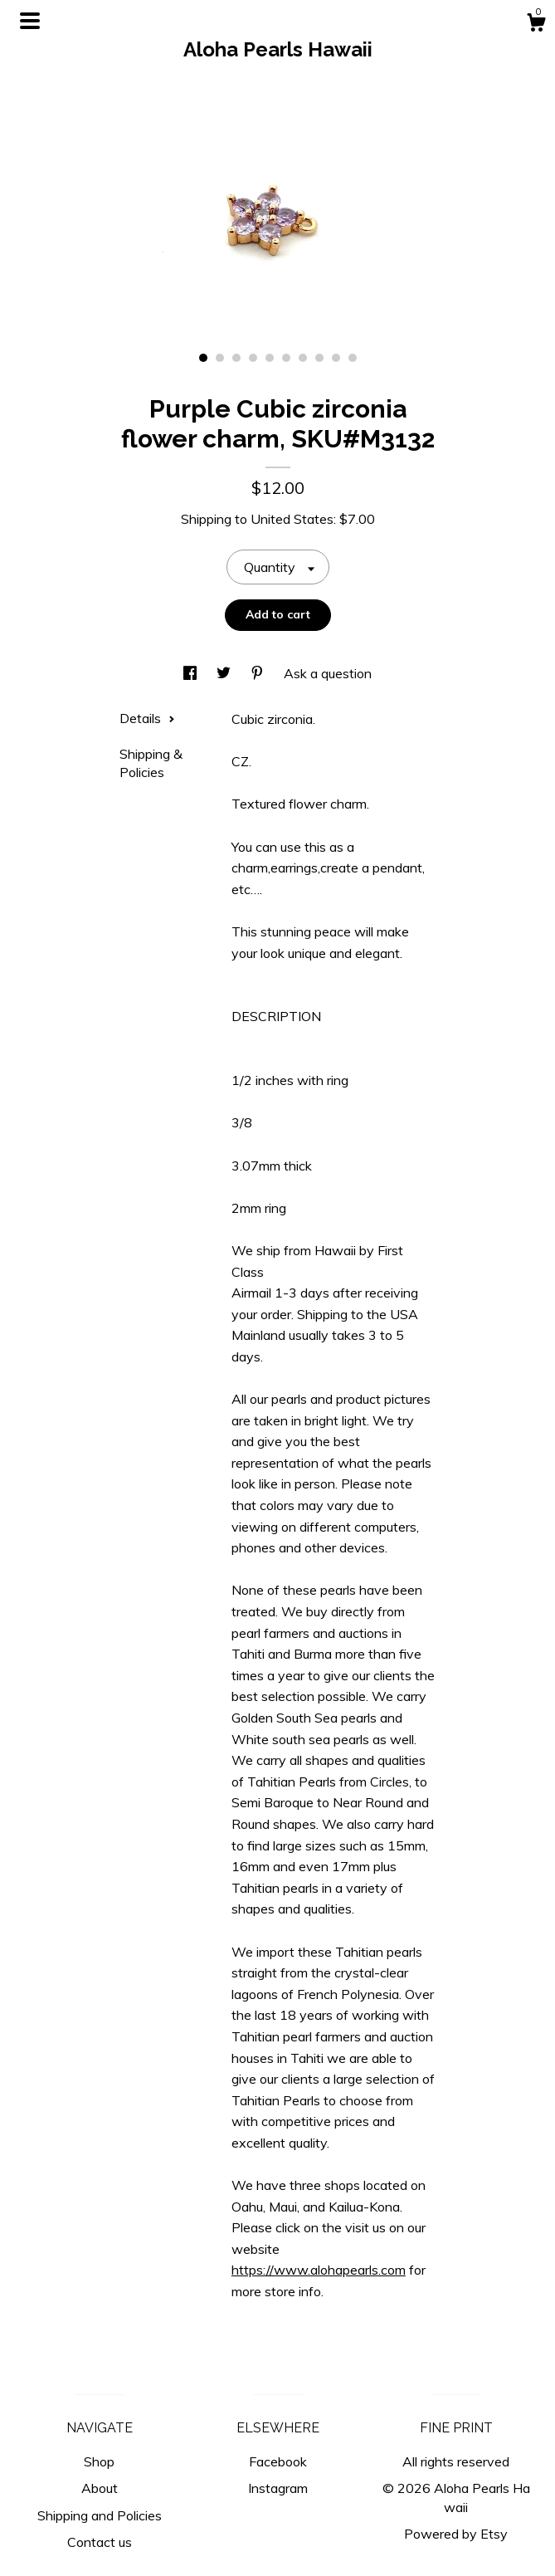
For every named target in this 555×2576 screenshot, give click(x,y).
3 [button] (236, 358)
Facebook (278, 2461)
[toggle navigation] (30, 20)
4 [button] (253, 358)
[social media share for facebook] (191, 673)
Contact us (99, 2542)
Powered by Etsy (456, 2533)
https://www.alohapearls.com (318, 2269)
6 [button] (286, 358)
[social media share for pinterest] (259, 673)
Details (147, 718)
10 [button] (352, 358)
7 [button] (303, 358)
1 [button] (203, 358)
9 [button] (336, 358)
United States (292, 519)
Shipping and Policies (99, 2515)
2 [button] (220, 358)
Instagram (278, 2488)
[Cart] (536, 24)
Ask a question (328, 673)
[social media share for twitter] (225, 673)
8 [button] (319, 358)
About (99, 2488)
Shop (99, 2461)
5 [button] (269, 358)
